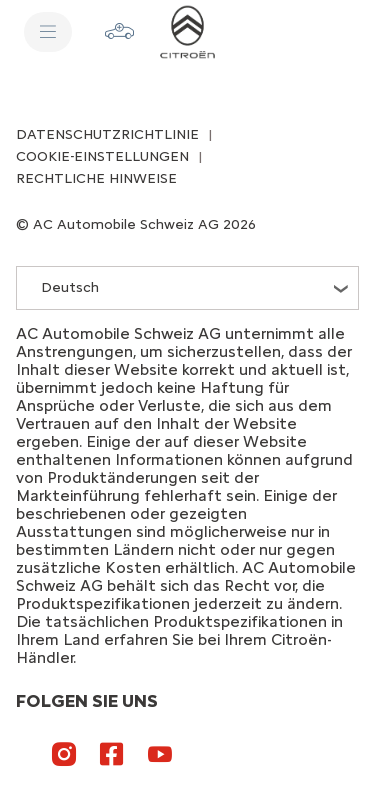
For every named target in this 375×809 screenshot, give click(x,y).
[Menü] (48, 32)
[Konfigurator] (120, 32)
